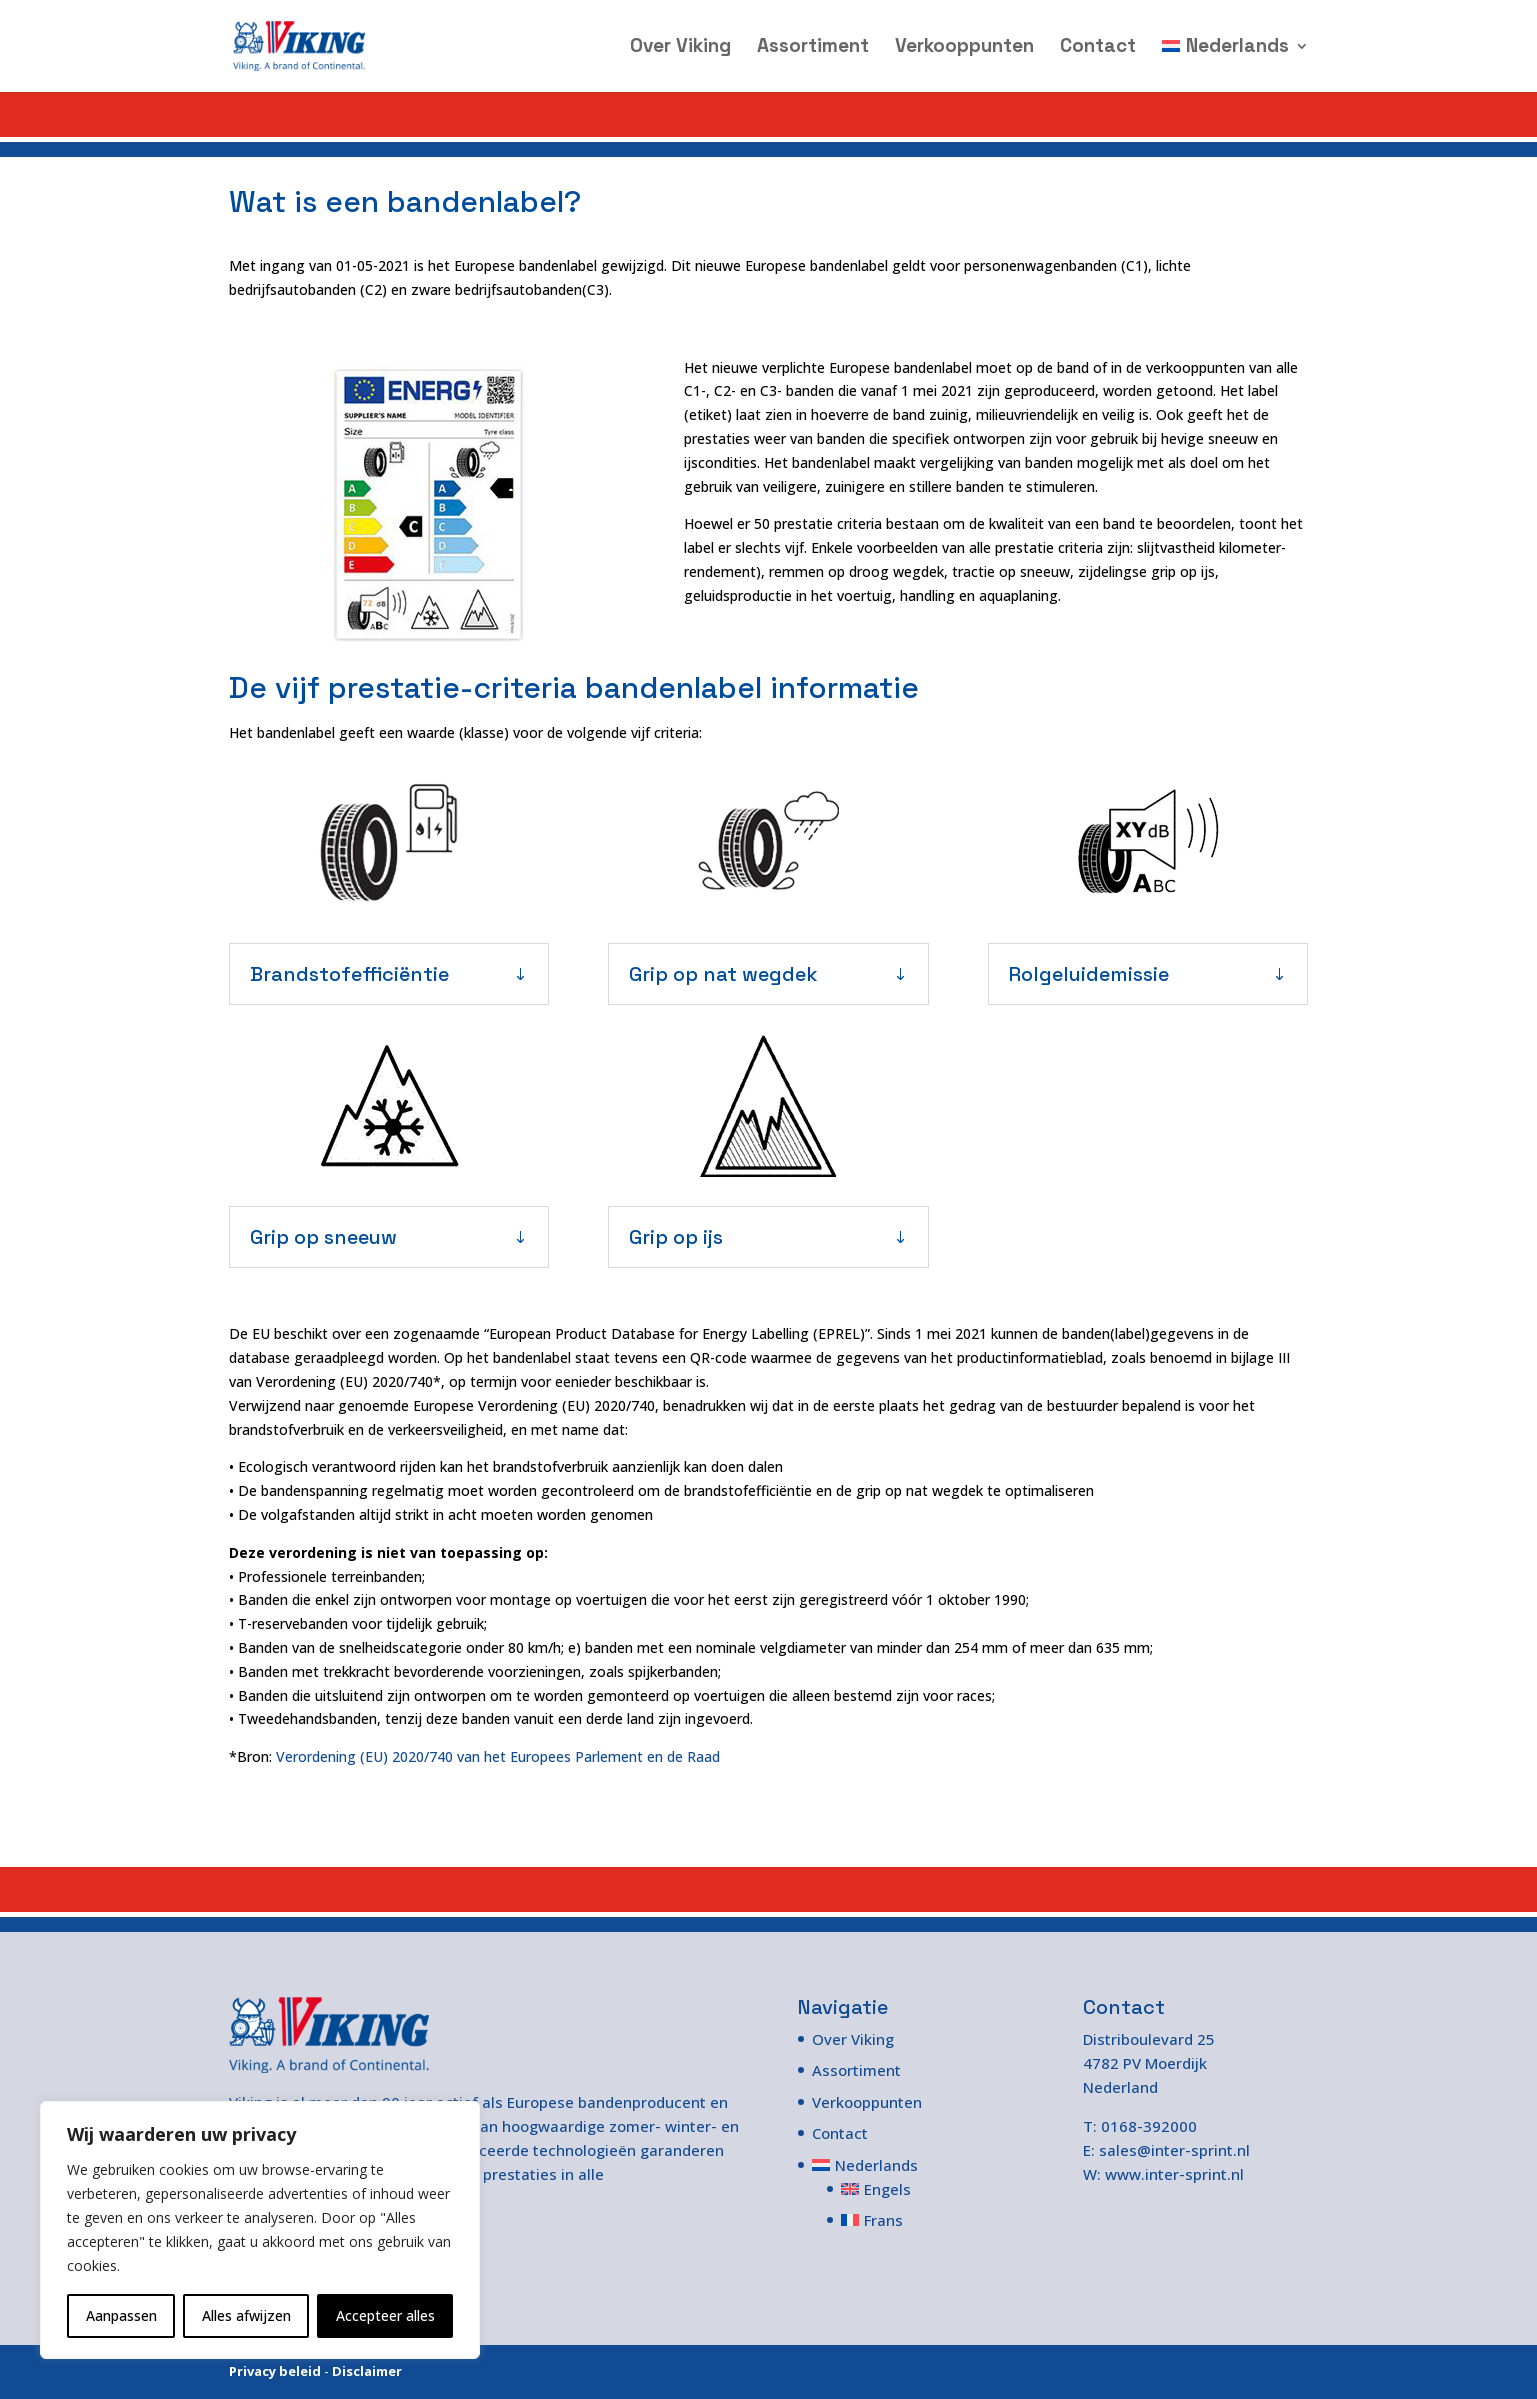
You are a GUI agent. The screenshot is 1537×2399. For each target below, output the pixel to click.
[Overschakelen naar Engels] (881, 2189)
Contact (1098, 48)
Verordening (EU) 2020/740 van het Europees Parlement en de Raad (498, 1756)
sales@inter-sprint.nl (1174, 2150)
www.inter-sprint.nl (1174, 2174)
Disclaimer (367, 2371)
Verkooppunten (964, 48)
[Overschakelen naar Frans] (881, 2220)
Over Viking (680, 48)
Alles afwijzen (246, 2315)
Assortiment (813, 48)
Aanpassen (121, 2315)
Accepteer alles (385, 2315)
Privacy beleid (275, 2371)
